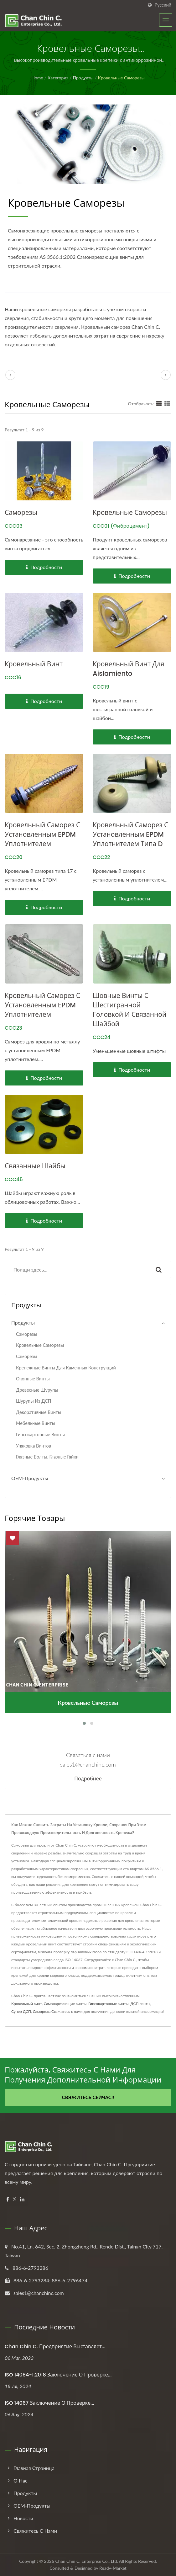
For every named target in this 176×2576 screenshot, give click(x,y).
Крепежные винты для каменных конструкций (66, 1367)
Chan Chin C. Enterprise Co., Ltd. (86, 2561)
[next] (166, 375)
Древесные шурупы (37, 1390)
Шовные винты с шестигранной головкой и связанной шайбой (129, 1009)
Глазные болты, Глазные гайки (47, 1456)
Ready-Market (113, 2568)
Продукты (83, 77)
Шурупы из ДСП (33, 1401)
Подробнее (88, 1778)
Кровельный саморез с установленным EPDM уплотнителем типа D (130, 834)
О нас (20, 2480)
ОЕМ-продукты (29, 1478)
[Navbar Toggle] (165, 20)
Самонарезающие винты (65, 2003)
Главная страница (33, 2468)
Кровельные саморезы (121, 77)
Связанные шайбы (35, 1166)
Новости (23, 2518)
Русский (163, 5)
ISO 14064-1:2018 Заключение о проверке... (58, 2374)
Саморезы (21, 512)
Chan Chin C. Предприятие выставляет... (55, 2346)
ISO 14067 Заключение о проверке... (49, 2403)
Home (37, 77)
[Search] (75, 1269)
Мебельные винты (35, 1423)
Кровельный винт (34, 664)
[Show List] (167, 403)
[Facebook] (7, 2199)
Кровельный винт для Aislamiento (128, 668)
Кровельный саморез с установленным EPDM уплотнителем (42, 834)
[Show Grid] (159, 403)
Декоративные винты (38, 1412)
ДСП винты (140, 2003)
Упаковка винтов (33, 1445)
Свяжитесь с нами (67, 2011)
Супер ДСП (21, 2011)
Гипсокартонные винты (40, 1434)
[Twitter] (14, 2199)
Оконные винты (33, 1378)
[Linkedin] (22, 2199)
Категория (58, 77)
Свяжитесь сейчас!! (88, 2097)
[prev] (10, 375)
